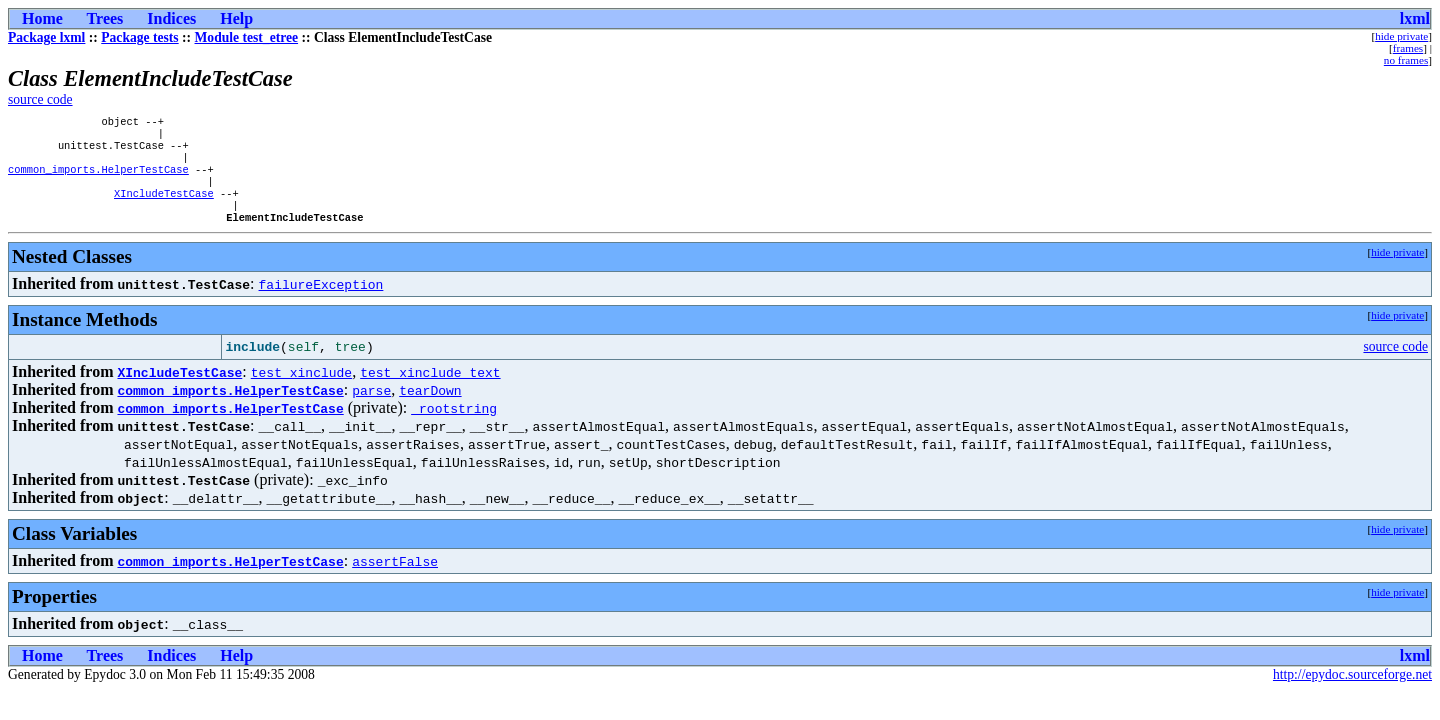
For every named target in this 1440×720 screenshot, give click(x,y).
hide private (1401, 36)
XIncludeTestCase (164, 207)
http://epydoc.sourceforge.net (1352, 692)
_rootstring (454, 426)
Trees (105, 18)
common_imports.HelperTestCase (98, 179)
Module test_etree (247, 37)
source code (40, 99)
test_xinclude (301, 390)
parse (371, 408)
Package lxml (46, 37)
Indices (171, 18)
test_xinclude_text (430, 390)
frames (1408, 48)
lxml (1415, 18)
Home (42, 18)
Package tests (139, 37)
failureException (321, 302)
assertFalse (395, 579)
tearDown (430, 408)
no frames (1406, 60)
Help (236, 18)
